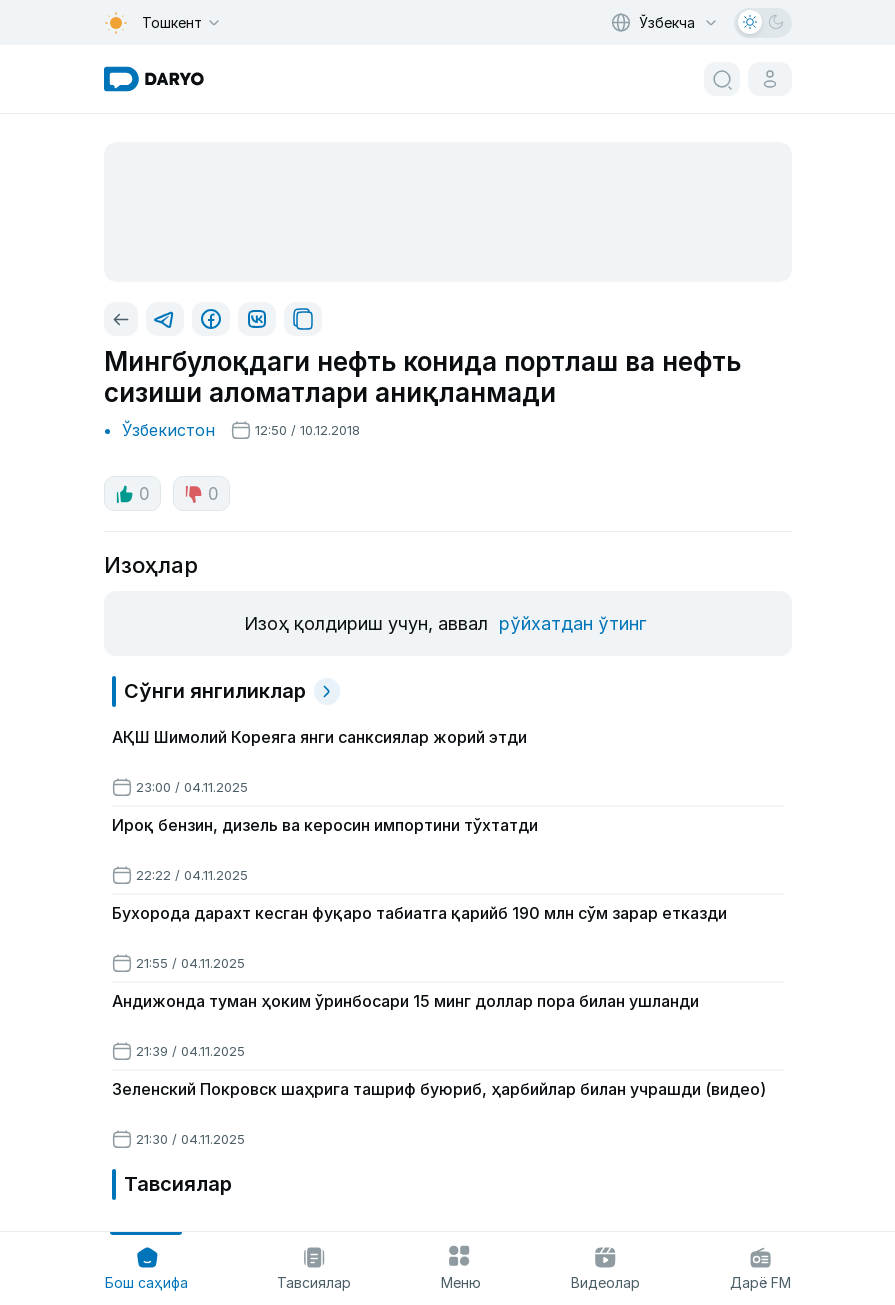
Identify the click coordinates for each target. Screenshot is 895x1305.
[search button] (722, 79)
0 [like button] (132, 494)
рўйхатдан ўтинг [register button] (572, 623)
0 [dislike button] (201, 494)
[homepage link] (154, 79)
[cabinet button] (770, 79)
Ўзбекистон (168, 430)
